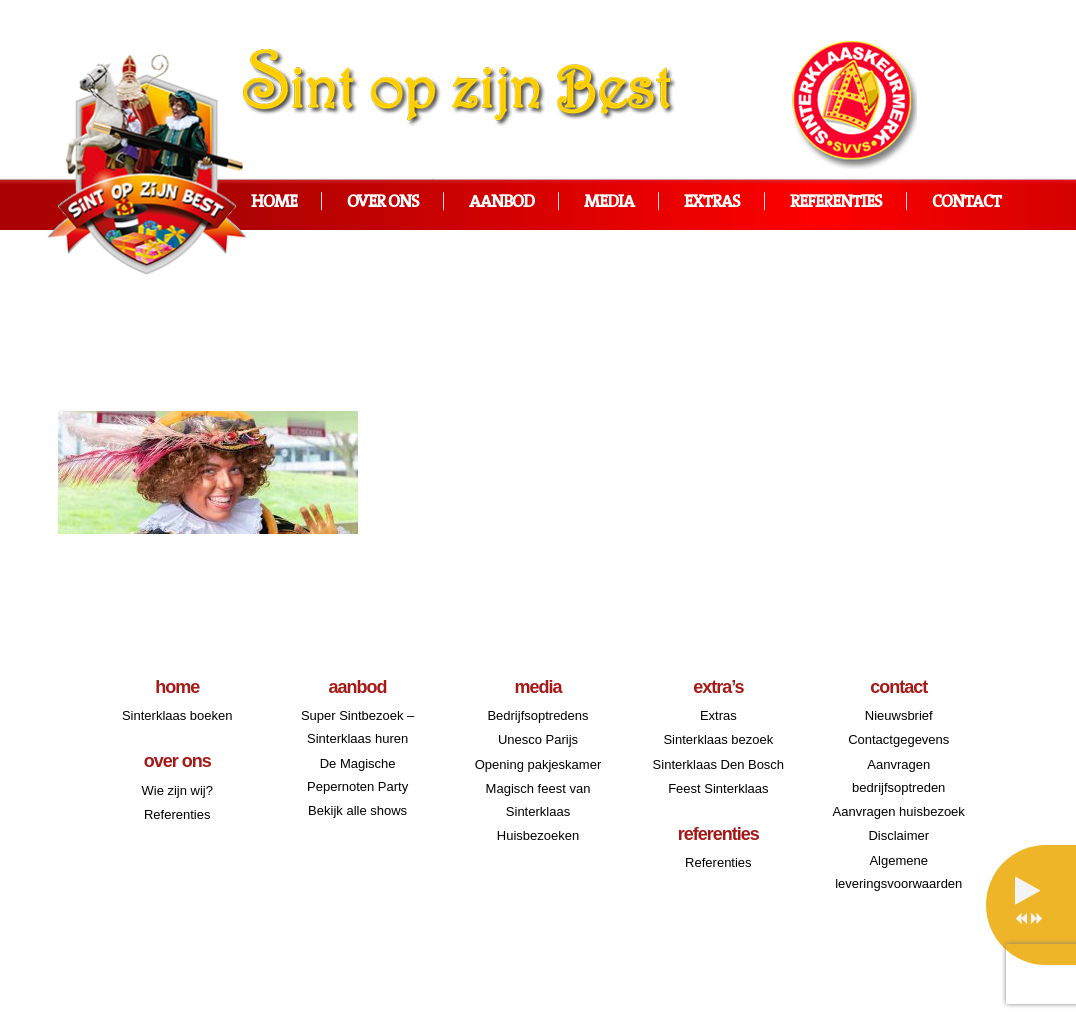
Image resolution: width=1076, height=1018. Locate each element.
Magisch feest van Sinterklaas (538, 800)
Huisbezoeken (538, 835)
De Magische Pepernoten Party (357, 775)
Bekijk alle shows (357, 810)
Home (274, 202)
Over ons (383, 202)
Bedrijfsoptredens (537, 715)
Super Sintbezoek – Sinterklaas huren (357, 727)
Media (609, 202)
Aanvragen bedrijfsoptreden (898, 776)
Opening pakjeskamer (538, 764)
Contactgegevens (898, 739)
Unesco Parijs (538, 739)
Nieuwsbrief (899, 715)
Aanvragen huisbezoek (899, 811)
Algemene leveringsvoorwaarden (898, 872)
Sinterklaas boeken (177, 715)
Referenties (836, 202)
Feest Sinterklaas (718, 788)
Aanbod (501, 202)
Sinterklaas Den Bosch (719, 764)
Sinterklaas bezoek (718, 739)
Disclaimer (898, 835)
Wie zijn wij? (177, 790)
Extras (712, 202)
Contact (966, 202)
